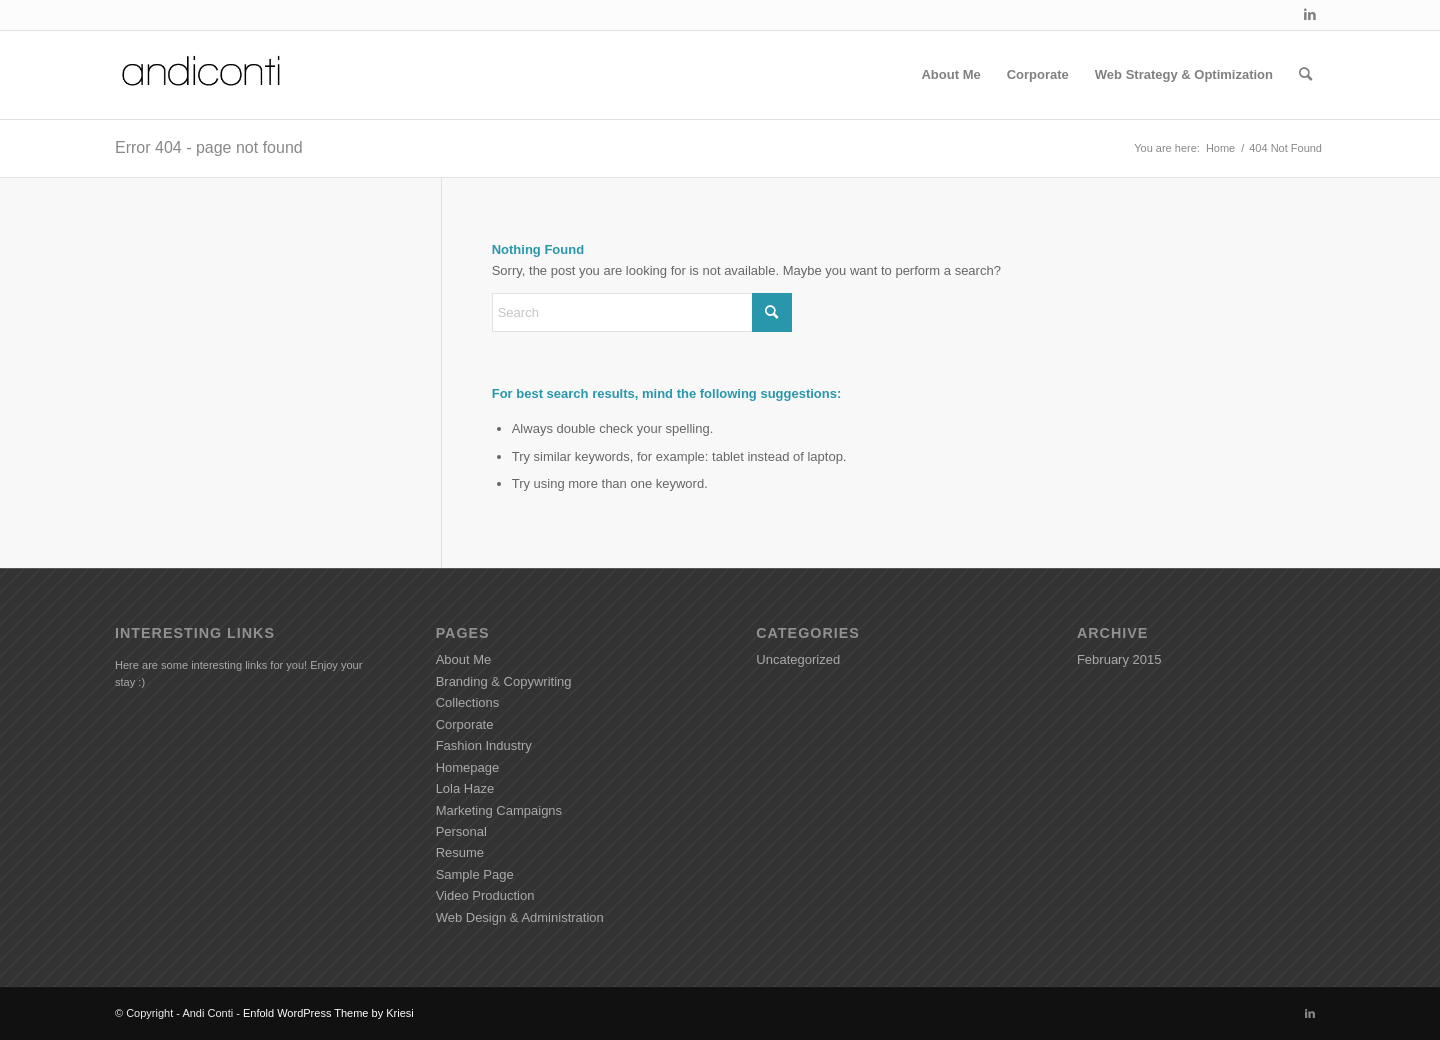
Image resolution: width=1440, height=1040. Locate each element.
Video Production (485, 895)
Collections (468, 702)
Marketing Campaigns (499, 810)
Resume (460, 852)
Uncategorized (798, 659)
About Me (464, 659)
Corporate (465, 724)
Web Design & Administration (520, 917)
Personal (461, 831)
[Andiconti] (203, 75)
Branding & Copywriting (504, 681)
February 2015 (1119, 659)
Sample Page (475, 874)
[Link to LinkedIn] (1310, 15)
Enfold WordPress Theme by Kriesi (328, 1013)
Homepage (468, 767)
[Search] (1305, 75)
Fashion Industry (484, 745)
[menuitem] (950, 75)
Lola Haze (465, 788)
